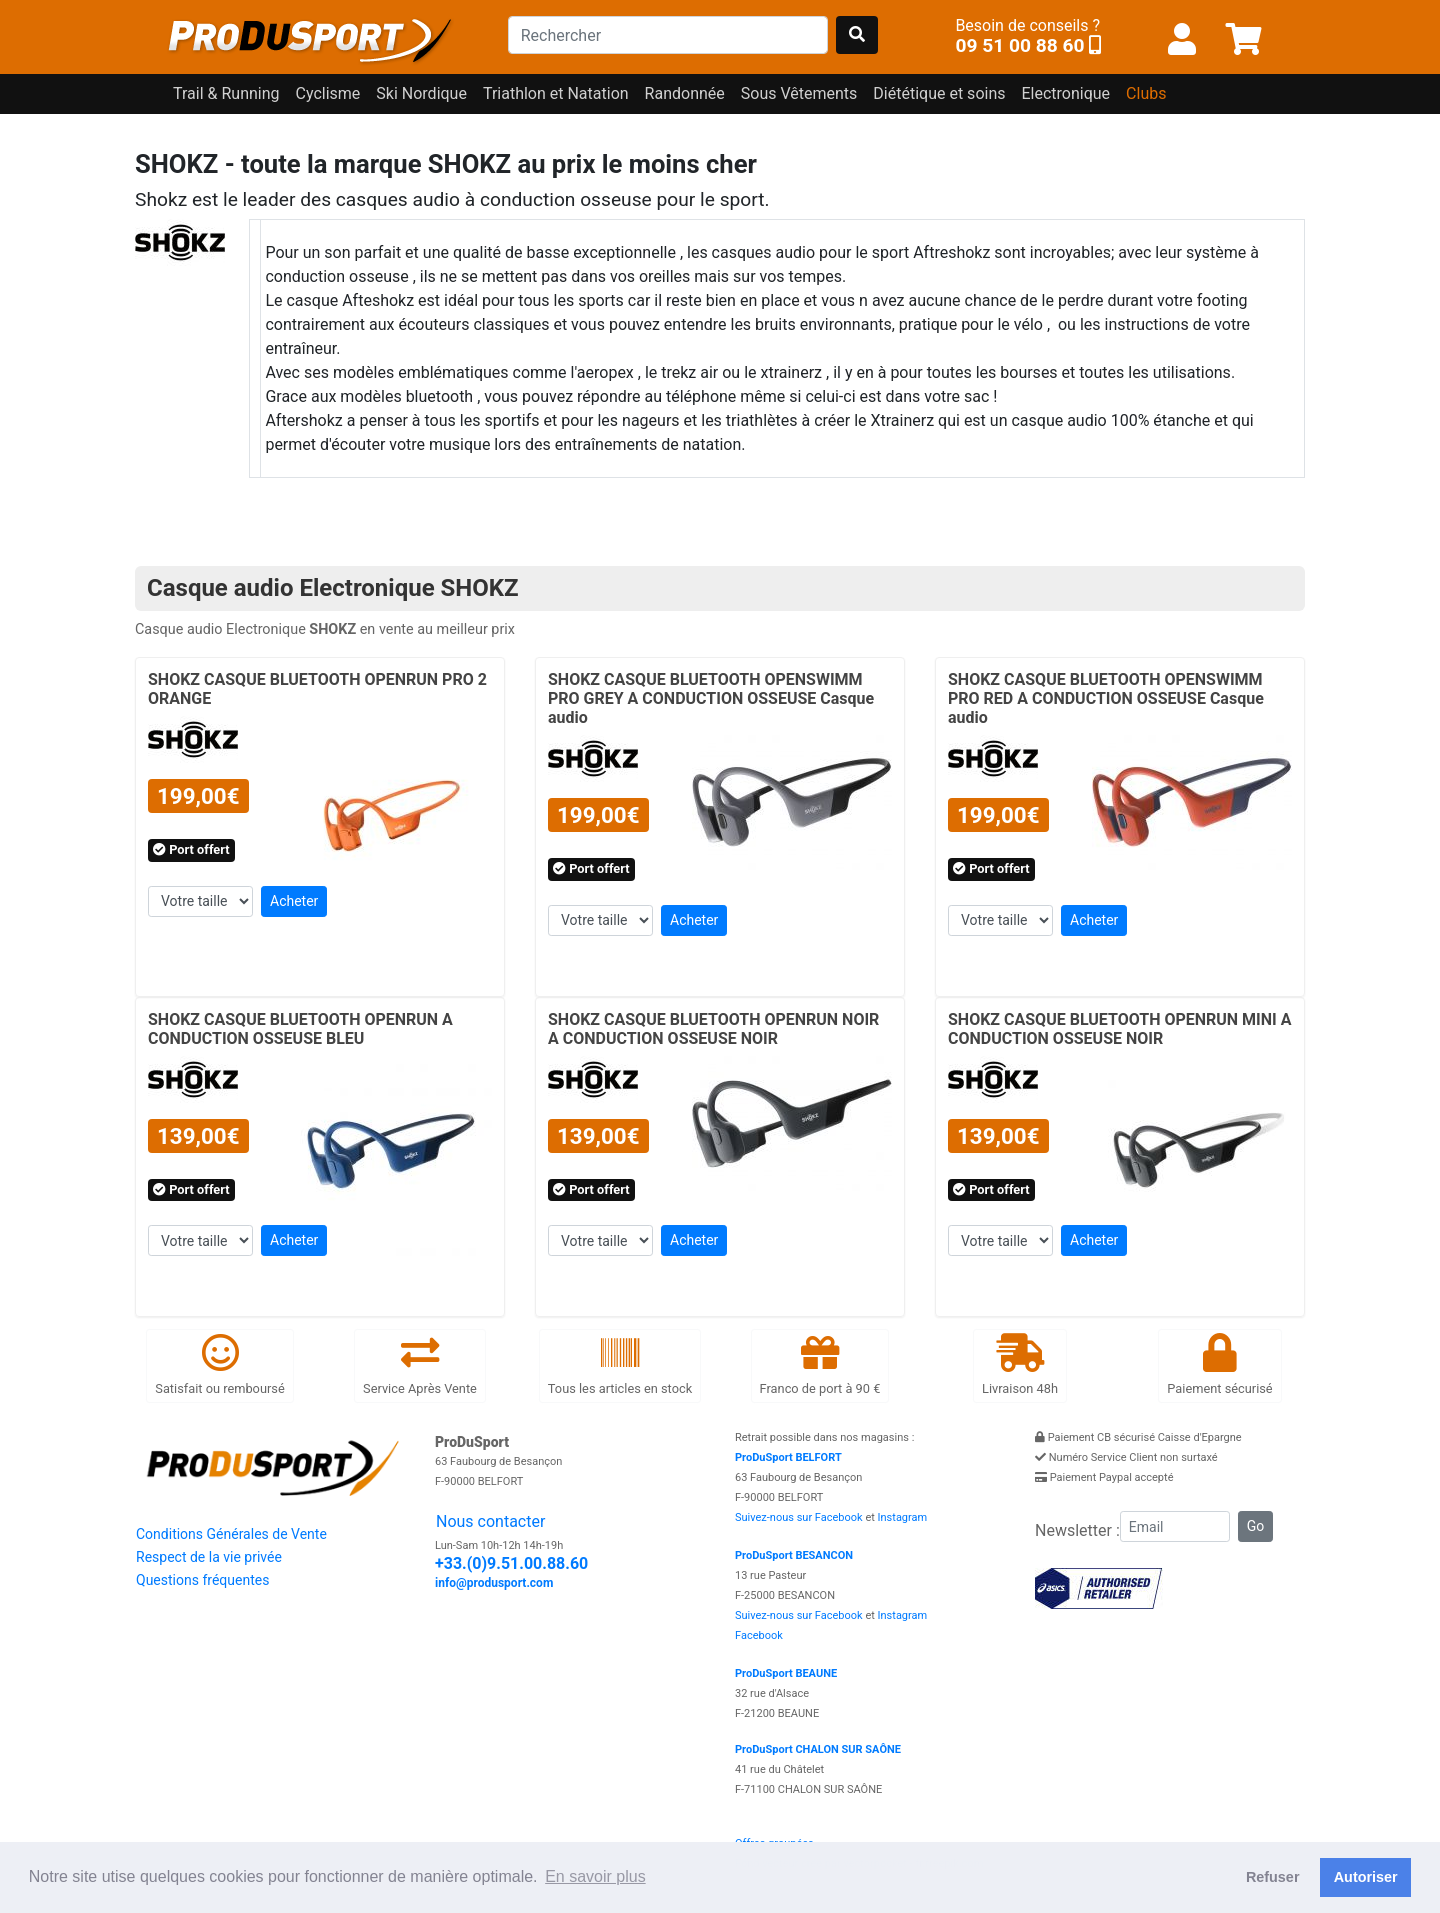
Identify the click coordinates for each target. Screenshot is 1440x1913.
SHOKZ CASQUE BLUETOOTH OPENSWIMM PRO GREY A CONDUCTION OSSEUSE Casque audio (711, 698)
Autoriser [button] (1366, 1877)
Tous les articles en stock (620, 1364)
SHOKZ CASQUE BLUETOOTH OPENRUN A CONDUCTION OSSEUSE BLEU (300, 1029)
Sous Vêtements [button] (799, 93)
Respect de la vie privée (209, 1557)
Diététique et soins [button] (939, 93)
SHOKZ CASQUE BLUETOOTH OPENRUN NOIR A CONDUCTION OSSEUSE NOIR (713, 1029)
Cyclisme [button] (328, 93)
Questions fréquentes (202, 1580)
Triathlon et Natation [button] (556, 93)
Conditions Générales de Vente (231, 1534)
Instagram (903, 1517)
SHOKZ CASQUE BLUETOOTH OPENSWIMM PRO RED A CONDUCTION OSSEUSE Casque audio (1106, 698)
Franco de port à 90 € (820, 1364)
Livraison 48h (1020, 1364)
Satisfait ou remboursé (219, 1364)
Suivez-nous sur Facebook (799, 1517)
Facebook (759, 1635)
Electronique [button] (1065, 93)
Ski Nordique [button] (421, 93)
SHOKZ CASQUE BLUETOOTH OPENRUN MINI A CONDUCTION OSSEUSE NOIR (1119, 1029)
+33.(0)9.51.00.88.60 (511, 1563)
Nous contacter (490, 1521)
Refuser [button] (1273, 1877)
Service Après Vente (420, 1364)
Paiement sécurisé (1219, 1364)
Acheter (294, 901)
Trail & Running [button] (226, 93)
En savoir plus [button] (595, 1876)
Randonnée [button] (685, 93)
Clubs (1146, 93)
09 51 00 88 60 (1019, 45)
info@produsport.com (494, 1583)
